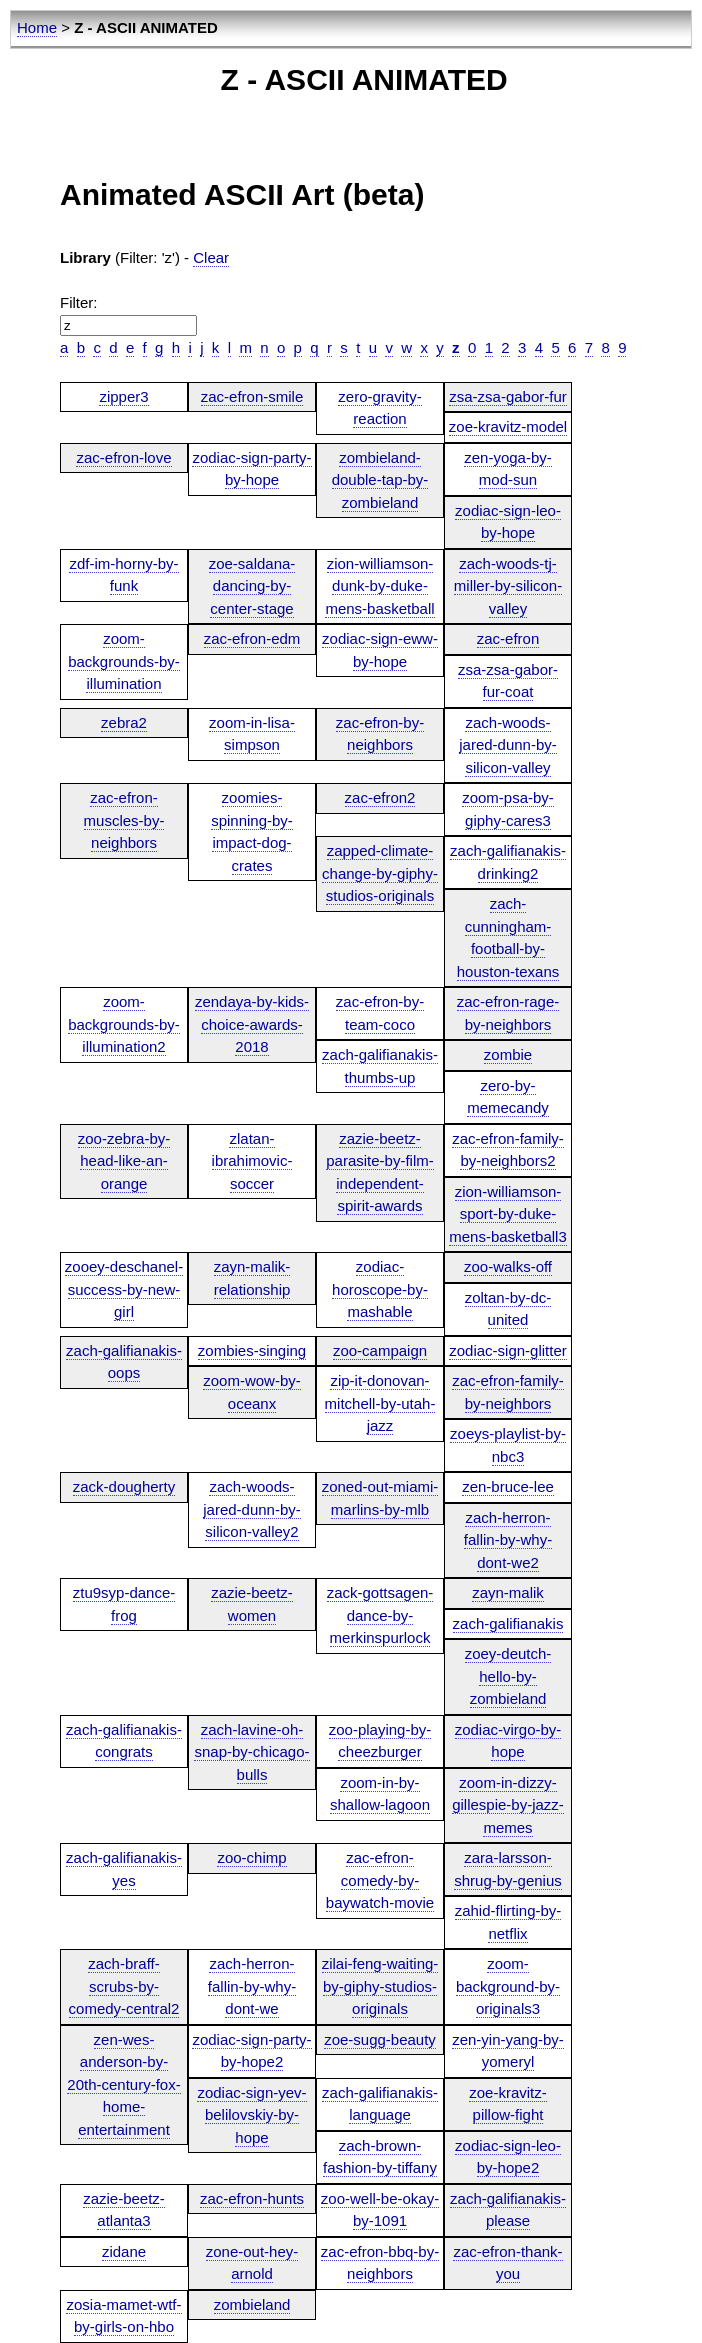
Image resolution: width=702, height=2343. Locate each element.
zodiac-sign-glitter (508, 1350)
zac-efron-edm (252, 638)
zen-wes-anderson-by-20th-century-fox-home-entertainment (123, 2084)
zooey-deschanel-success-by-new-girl (124, 1289)
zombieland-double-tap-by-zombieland (380, 480)
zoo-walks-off (508, 1266)
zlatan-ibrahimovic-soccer (252, 1161)
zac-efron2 (380, 797)
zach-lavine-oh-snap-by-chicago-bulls (251, 1752)
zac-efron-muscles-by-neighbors (124, 820)
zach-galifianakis (508, 1623)
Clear (211, 257)
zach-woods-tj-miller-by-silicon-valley (508, 586)
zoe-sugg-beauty (380, 2039)
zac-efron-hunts (252, 2198)
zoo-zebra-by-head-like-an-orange (124, 1161)
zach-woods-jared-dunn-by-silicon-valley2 (252, 1509)
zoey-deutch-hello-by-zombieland (508, 1676)
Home (37, 27)
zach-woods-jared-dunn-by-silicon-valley (508, 745)
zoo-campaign (380, 1350)
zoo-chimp (251, 1857)
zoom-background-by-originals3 (508, 1986)
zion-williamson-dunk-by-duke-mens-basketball (379, 586)
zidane (124, 2251)
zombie (508, 1054)
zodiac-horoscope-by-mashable (380, 1289)
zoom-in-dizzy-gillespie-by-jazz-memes (508, 1805)
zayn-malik (508, 1592)
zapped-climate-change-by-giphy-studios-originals (380, 873)
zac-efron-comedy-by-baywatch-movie (380, 1880)
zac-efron (508, 638)
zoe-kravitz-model (508, 426)
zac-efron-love (123, 457)
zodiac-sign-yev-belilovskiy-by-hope (251, 2115)
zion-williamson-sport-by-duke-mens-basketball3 (508, 1214)
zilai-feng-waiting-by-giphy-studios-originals (380, 1986)
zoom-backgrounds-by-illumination (124, 661)
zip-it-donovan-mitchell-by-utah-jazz (380, 1403)
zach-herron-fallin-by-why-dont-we (252, 1986)
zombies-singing (252, 1350)
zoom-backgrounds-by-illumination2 (124, 1024)
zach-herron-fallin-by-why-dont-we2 (508, 1540)
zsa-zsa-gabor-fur (508, 396)
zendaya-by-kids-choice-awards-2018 (252, 1024)
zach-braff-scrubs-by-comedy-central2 (124, 1986)
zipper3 (123, 396)
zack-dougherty (124, 1486)
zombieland (252, 2304)
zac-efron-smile (252, 396)
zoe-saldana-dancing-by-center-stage (252, 586)
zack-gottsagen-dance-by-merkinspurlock (380, 1615)
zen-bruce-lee (508, 1486)
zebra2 (124, 722)
